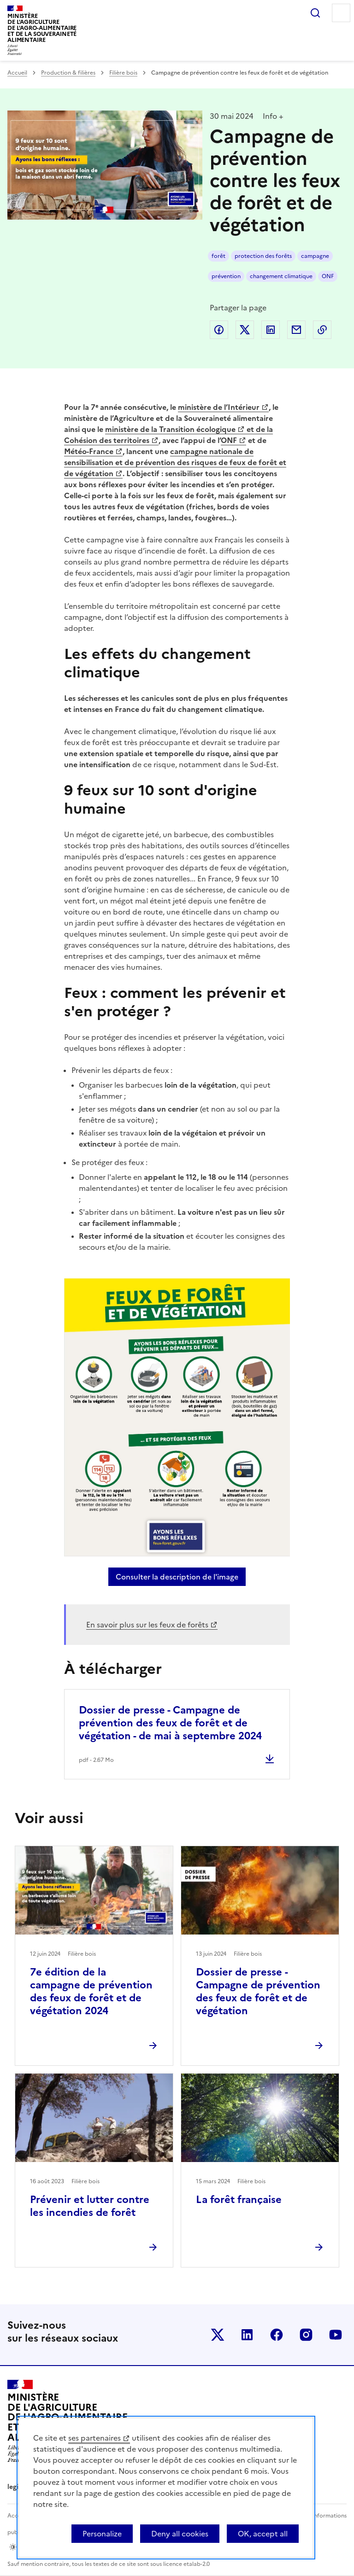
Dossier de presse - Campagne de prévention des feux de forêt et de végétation (258, 1991)
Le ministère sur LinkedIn (247, 2335)
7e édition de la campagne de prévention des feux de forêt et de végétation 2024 (91, 1991)
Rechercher (315, 13)
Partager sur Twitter (245, 330)
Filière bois (123, 73)
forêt (218, 256)
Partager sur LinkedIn (270, 330)
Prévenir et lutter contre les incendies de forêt (89, 2206)
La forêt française (239, 2199)
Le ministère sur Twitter (217, 2335)
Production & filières (68, 73)
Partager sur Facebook (219, 330)
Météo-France (88, 451)
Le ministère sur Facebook (277, 2335)
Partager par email (296, 330)
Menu (341, 13)
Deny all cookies (179, 2533)
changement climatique (281, 276)
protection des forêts (263, 256)
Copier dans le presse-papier (322, 330)
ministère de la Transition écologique (170, 429)
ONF (328, 276)
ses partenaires (94, 2437)
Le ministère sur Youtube (335, 2335)
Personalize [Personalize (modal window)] (102, 2533)
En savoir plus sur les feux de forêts (147, 1624)
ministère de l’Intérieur (218, 407)
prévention (226, 276)
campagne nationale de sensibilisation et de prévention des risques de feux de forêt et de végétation (175, 462)
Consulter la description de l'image (181, 1576)
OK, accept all (263, 2533)
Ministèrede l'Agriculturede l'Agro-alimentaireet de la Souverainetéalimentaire (42, 28)
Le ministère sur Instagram (306, 2335)
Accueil (17, 73)
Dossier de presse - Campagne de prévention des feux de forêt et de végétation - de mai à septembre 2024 (170, 1722)
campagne (315, 256)
